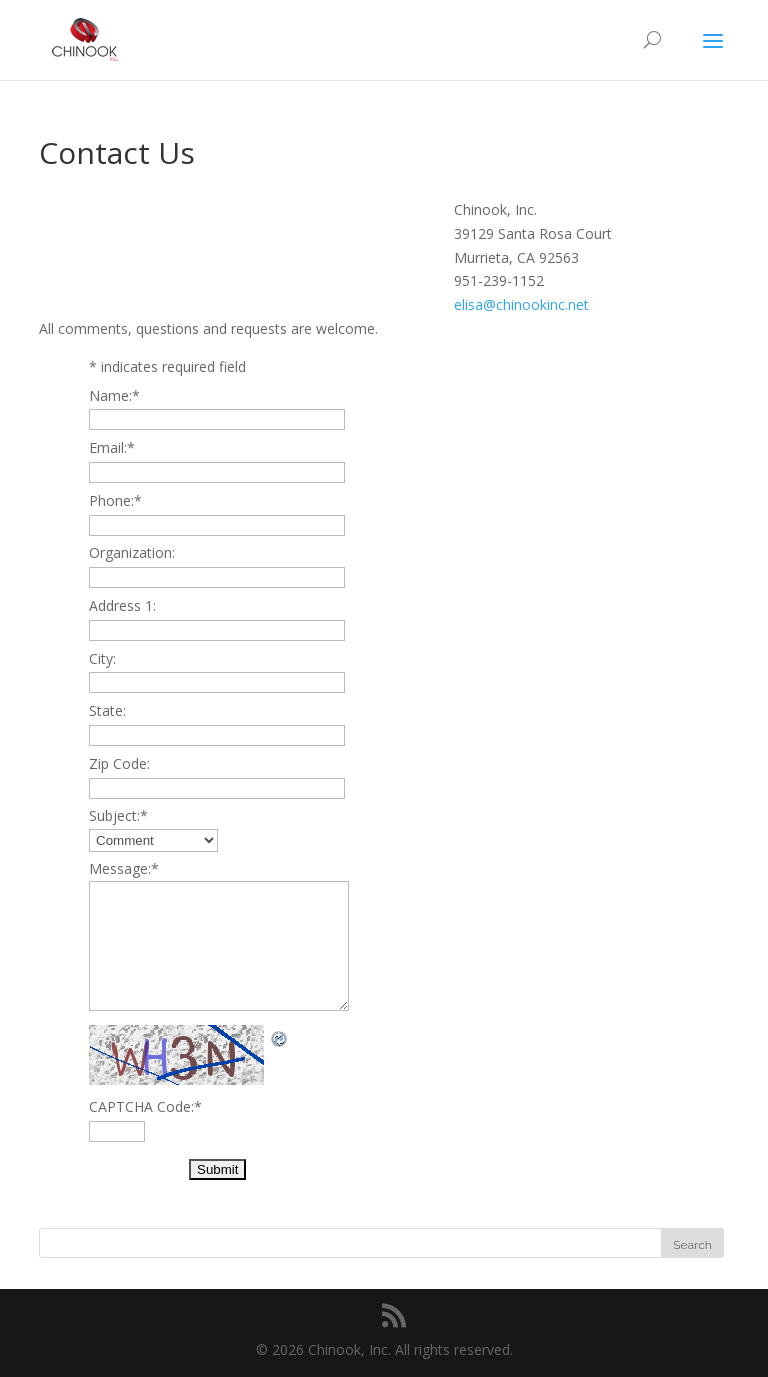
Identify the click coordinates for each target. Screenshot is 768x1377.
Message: (124, 868)
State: (107, 710)
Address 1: (122, 605)
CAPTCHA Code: (145, 1106)
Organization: (132, 552)
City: (102, 658)
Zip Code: (119, 763)
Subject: (118, 815)
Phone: (115, 500)
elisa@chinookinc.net (521, 304)
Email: (112, 447)
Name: (114, 395)
